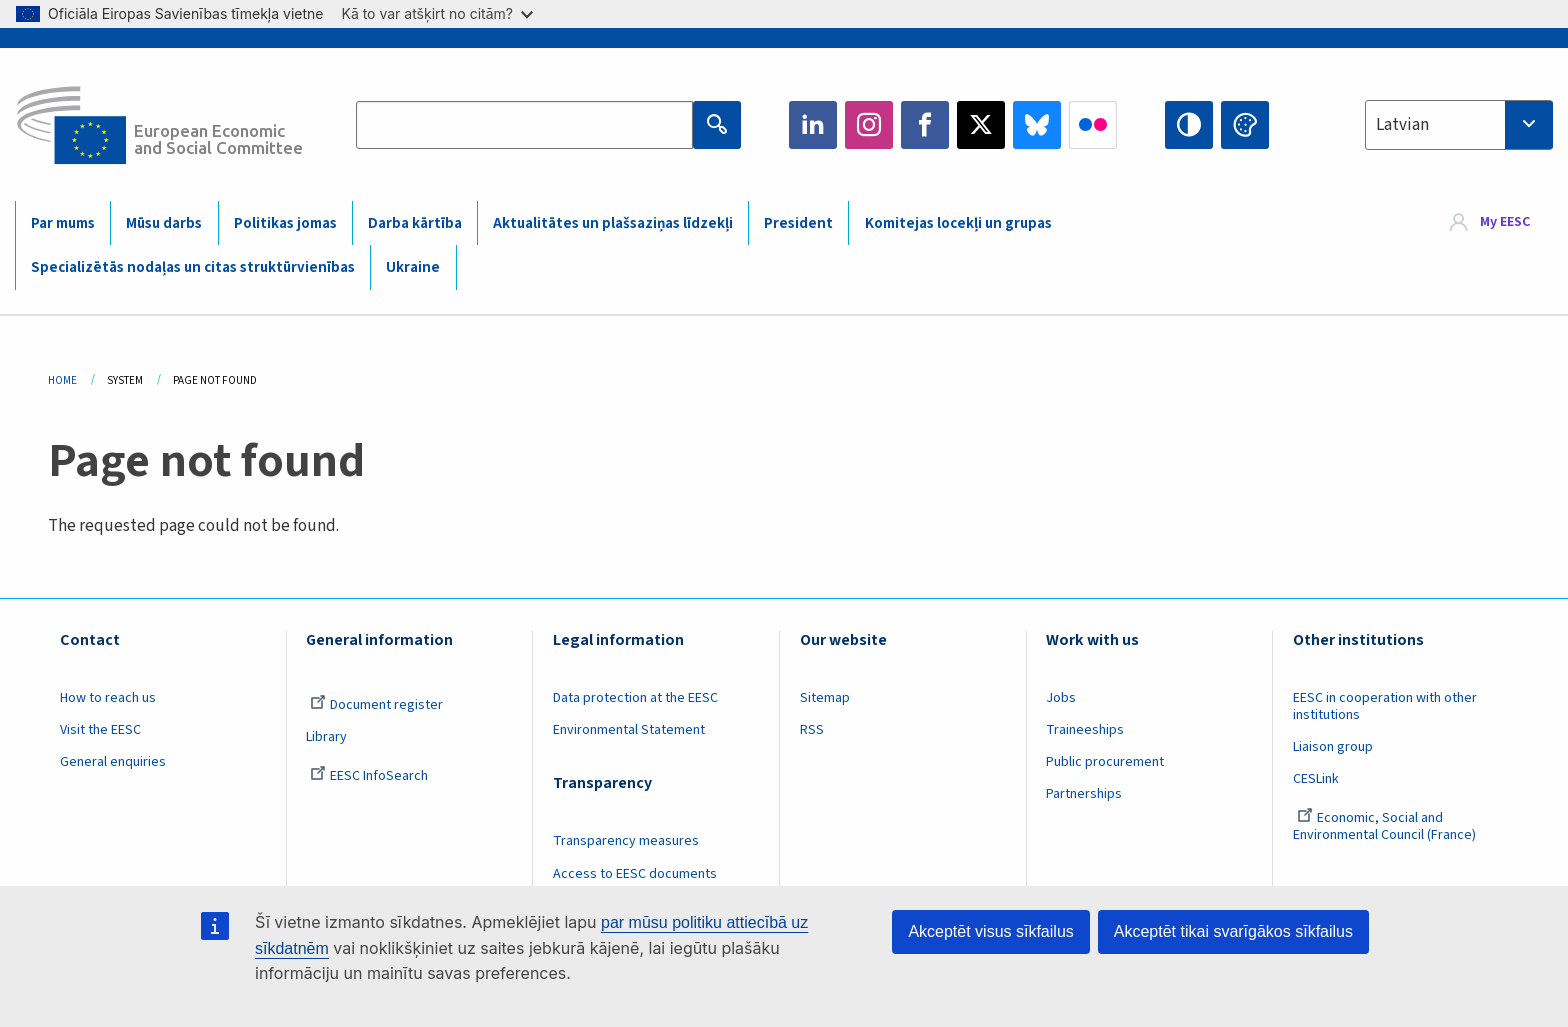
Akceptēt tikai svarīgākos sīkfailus (1233, 931)
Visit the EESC (100, 730)
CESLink (1316, 779)
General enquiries (113, 762)
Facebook (925, 125)
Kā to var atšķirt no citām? (437, 13)
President (798, 223)
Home (62, 380)
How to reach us (108, 698)
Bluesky (1037, 125)
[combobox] (1459, 125)
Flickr (1093, 125)
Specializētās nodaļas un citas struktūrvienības (193, 267)
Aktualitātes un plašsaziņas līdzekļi (613, 223)
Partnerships (1084, 794)
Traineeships (1085, 730)
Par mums (63, 223)
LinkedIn (813, 125)
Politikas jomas (285, 223)
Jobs (1061, 698)
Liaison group (1333, 747)
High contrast (1189, 125)
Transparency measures (626, 841)
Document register (376, 705)
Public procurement (1105, 762)
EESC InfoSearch (369, 776)
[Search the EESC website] (524, 125)
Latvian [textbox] (1402, 125)
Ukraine (413, 267)
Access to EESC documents (635, 874)
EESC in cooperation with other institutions (1385, 706)
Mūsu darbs (164, 223)
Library (326, 737)
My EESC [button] (1505, 222)
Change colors (1245, 125)
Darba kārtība (415, 223)
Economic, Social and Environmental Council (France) (1386, 826)
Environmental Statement (629, 730)
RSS (812, 730)
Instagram (869, 125)
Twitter (981, 125)
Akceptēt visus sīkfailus (990, 931)
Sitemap (825, 698)
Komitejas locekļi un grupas (958, 223)
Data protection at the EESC (635, 698)
